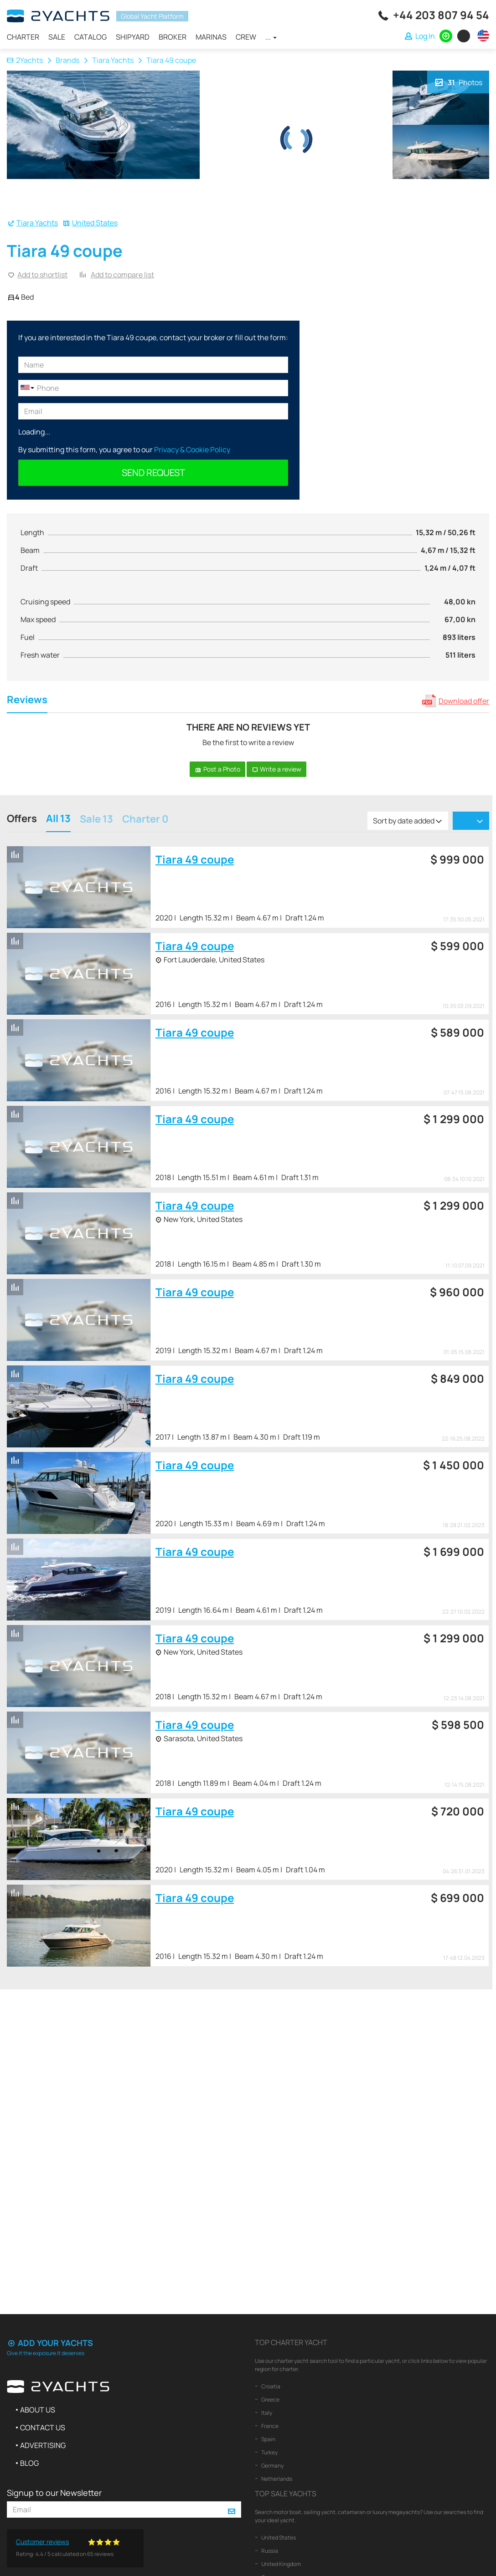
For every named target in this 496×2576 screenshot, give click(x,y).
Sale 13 (96, 820)
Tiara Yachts (113, 60)
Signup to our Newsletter (54, 2492)
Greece (269, 2399)
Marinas (211, 37)
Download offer (464, 701)
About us (37, 2410)
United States (95, 223)
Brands (67, 60)
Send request (153, 472)
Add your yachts (50, 2342)
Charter (23, 37)
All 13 (58, 819)
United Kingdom (280, 2564)
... (271, 37)
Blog (29, 2463)
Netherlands (276, 2479)
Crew (246, 37)
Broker (172, 37)
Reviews (27, 700)
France (269, 2426)
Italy (266, 2413)
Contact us (42, 2428)
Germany (272, 2465)
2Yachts (25, 60)
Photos (458, 82)
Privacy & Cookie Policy (192, 450)
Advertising (43, 2445)
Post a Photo (217, 769)
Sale (56, 37)
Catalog (90, 37)
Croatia (270, 2386)
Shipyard (133, 37)
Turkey (269, 2452)
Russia (269, 2551)
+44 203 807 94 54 (441, 14)
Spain (267, 2439)
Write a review (277, 769)
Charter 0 (145, 820)
